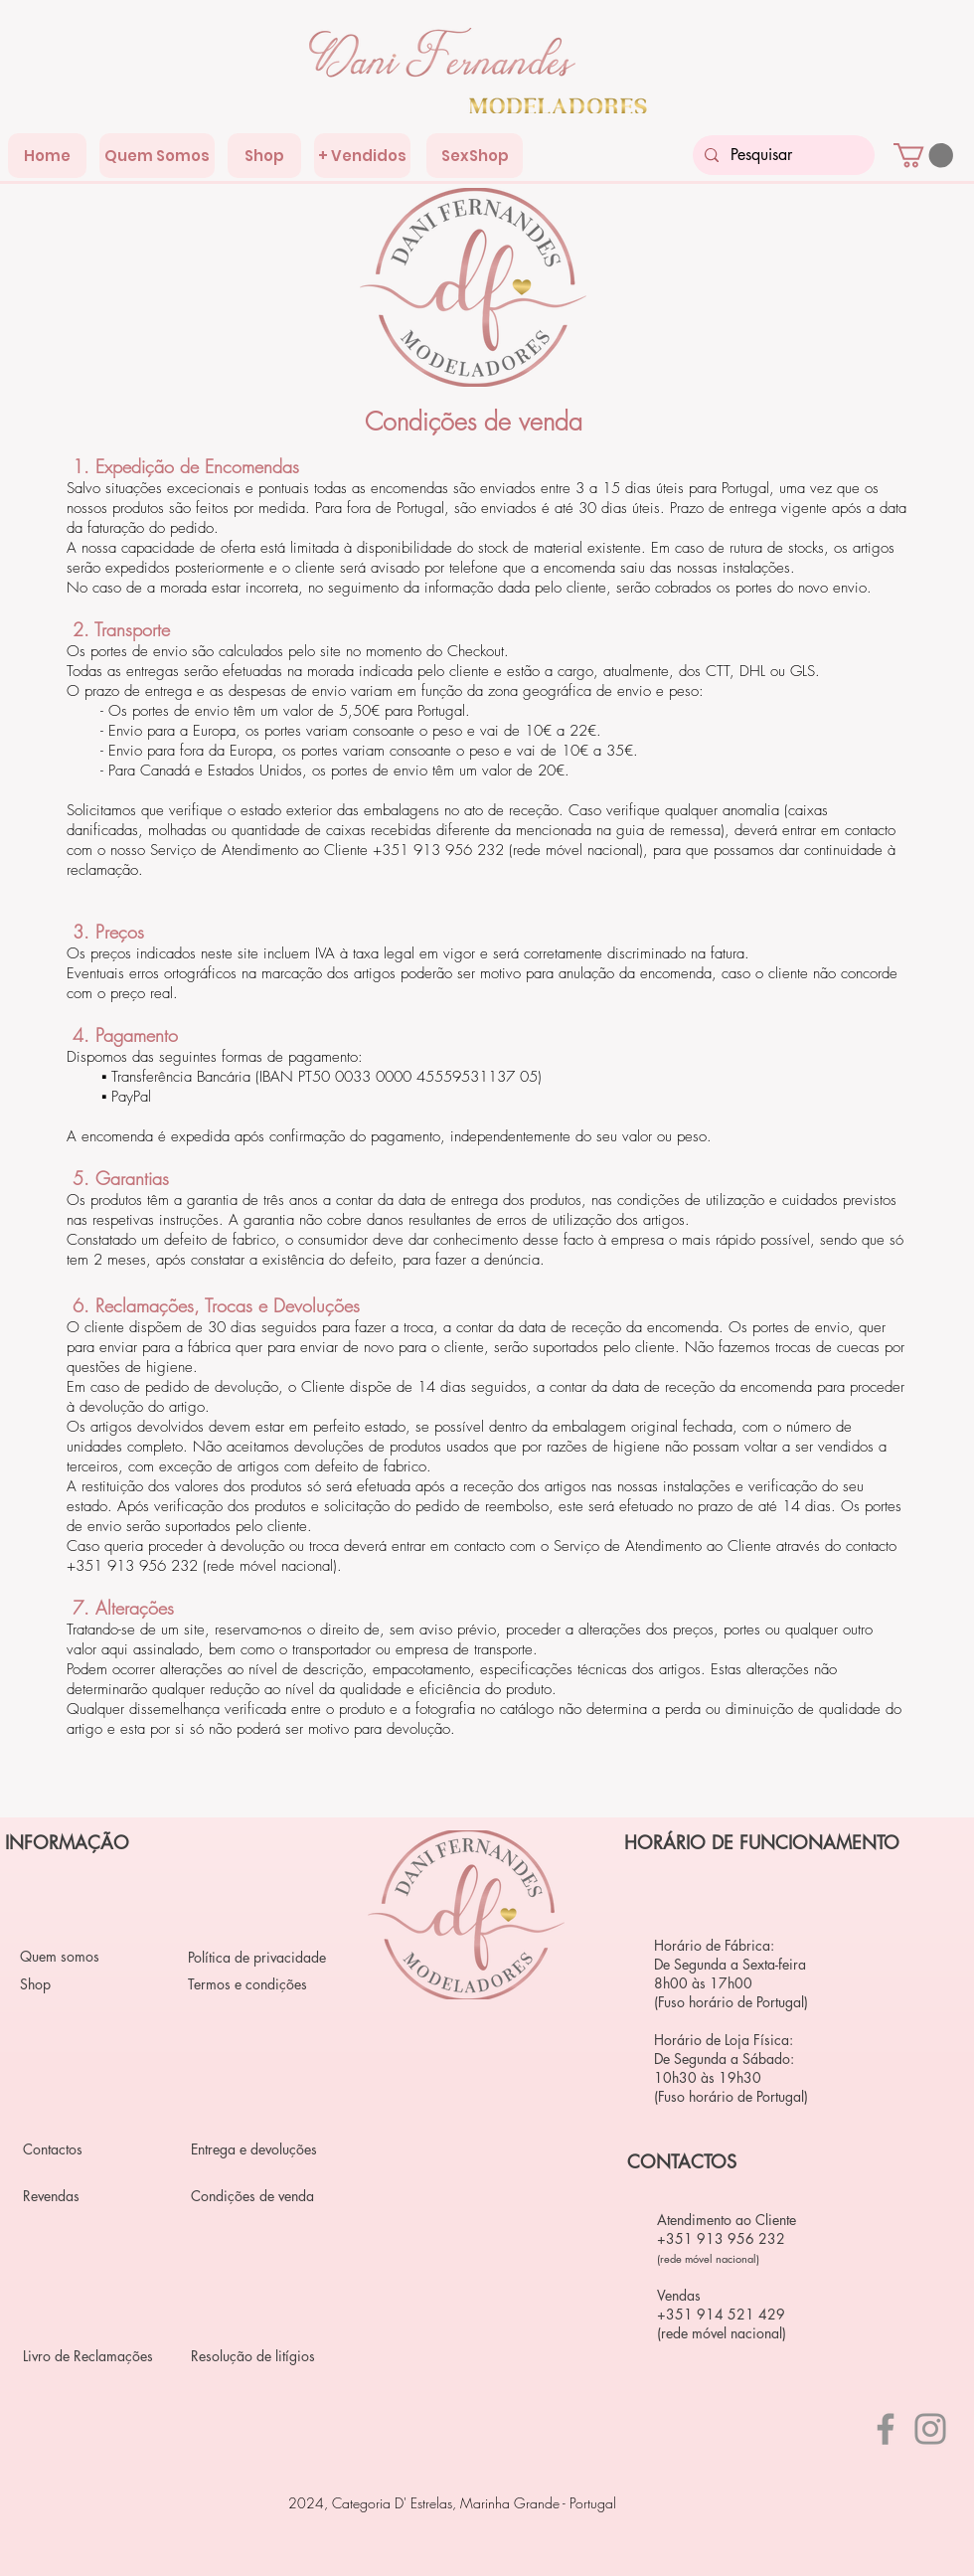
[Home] (47, 155)
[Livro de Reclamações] (93, 2355)
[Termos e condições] (258, 1983)
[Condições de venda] (261, 2195)
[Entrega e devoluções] (261, 2148)
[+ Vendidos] (362, 155)
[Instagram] (930, 2429)
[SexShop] (474, 155)
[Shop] (264, 155)
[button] (923, 155)
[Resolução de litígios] (261, 2355)
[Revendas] (93, 2195)
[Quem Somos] (157, 155)
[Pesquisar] (781, 155)
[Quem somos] (90, 1955)
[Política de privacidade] (258, 1956)
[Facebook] (885, 2429)
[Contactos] (93, 2148)
